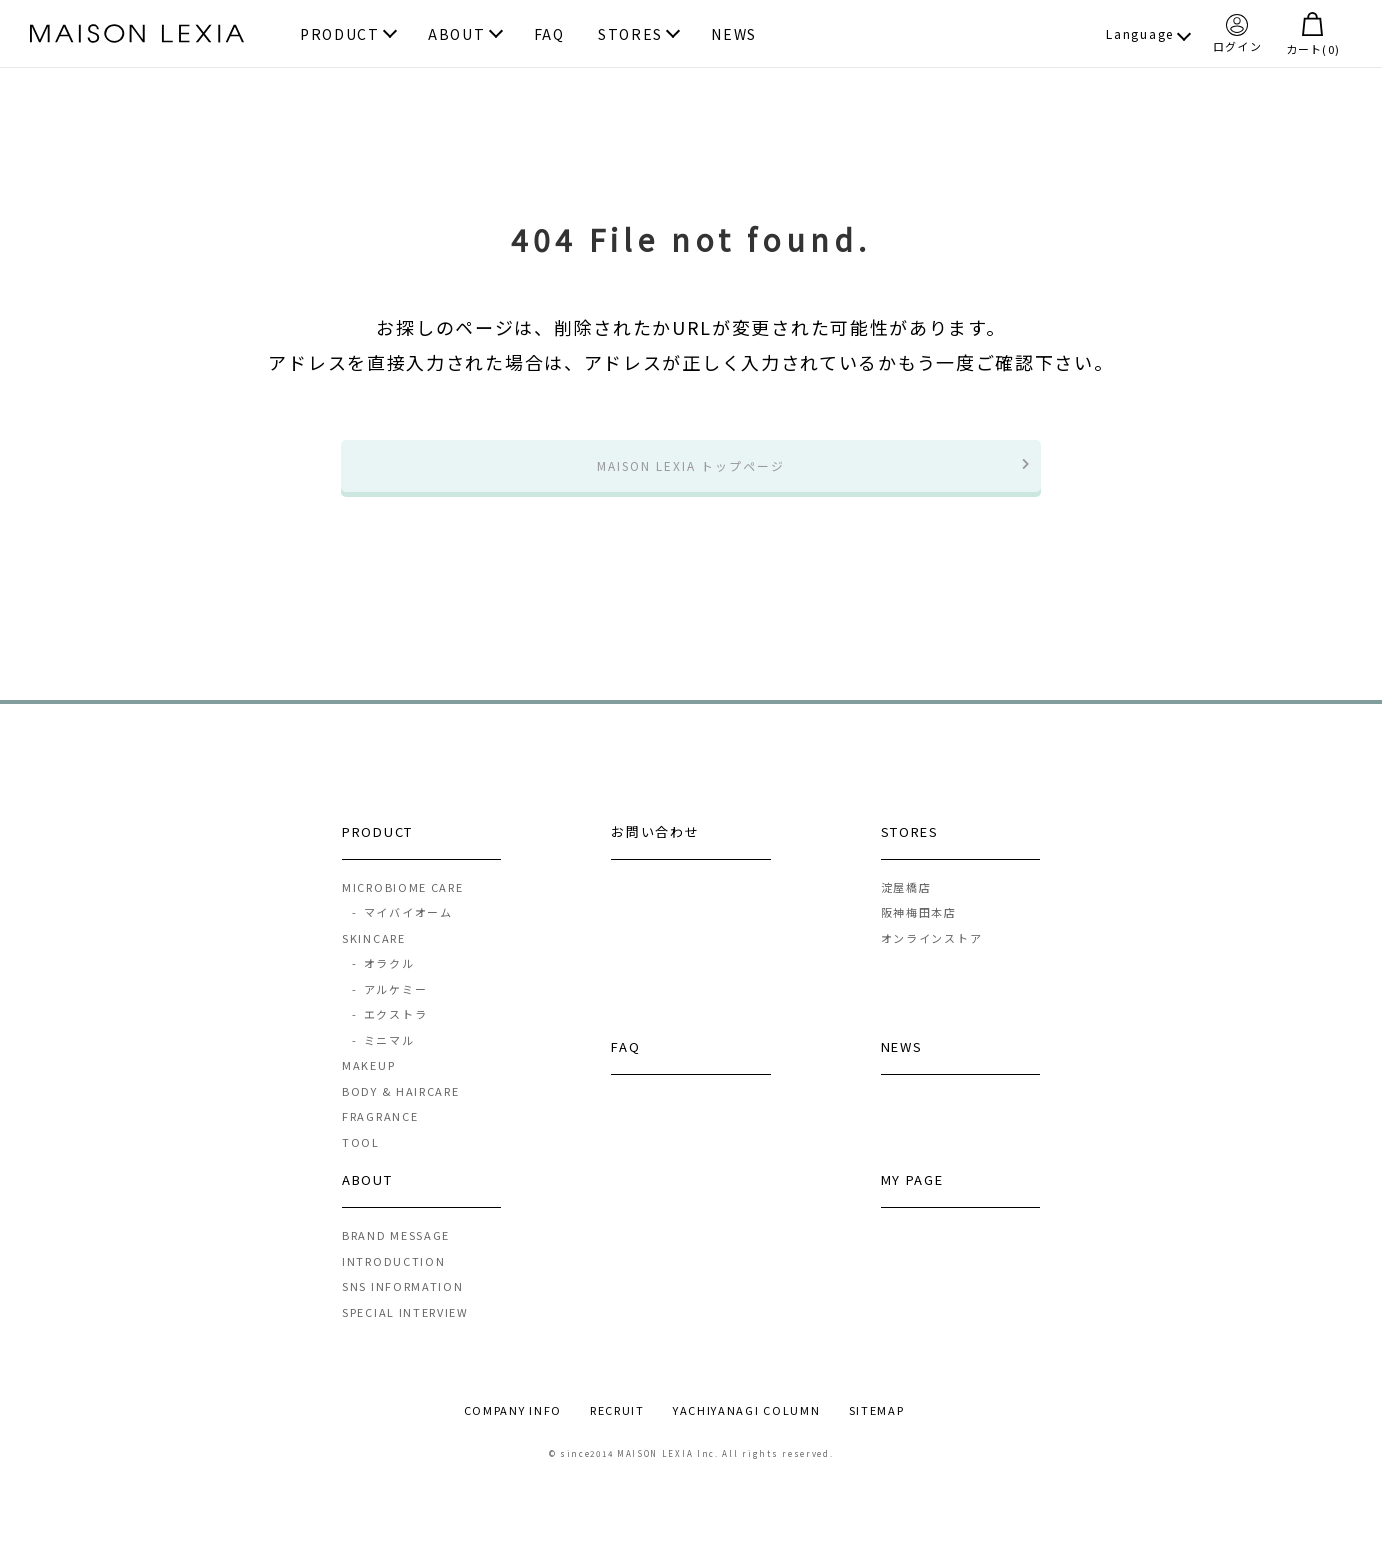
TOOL (361, 1158)
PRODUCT (340, 35)
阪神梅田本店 (919, 929)
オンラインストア (932, 954)
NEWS (734, 35)
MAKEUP (368, 1082)
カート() (1313, 33)
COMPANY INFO (513, 1427)
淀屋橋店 (906, 903)
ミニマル (383, 1056)
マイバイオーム (402, 929)
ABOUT (457, 35)
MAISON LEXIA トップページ (691, 473)
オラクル (383, 980)
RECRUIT (617, 1427)
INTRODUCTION (393, 1277)
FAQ (549, 35)
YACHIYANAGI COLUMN (747, 1427)
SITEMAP (877, 1427)
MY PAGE (912, 1196)
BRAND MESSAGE (396, 1252)
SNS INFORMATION (403, 1303)
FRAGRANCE (380, 1133)
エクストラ (389, 1031)
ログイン (1237, 33)
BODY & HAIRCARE (401, 1107)
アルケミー (389, 1005)
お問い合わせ (655, 847)
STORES (630, 35)
